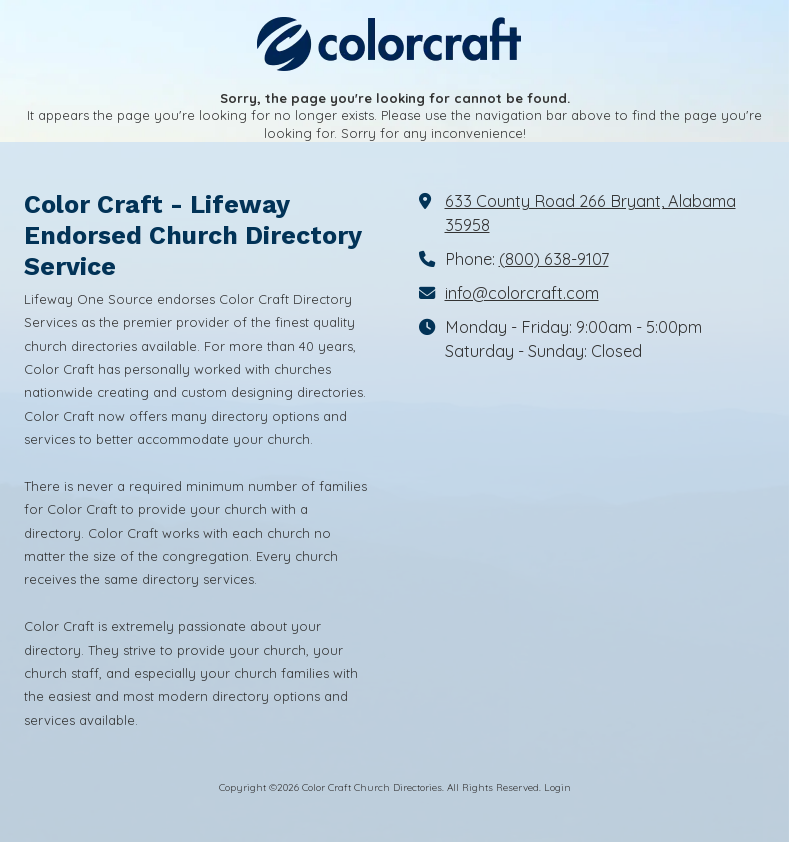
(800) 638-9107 (554, 259)
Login (557, 787)
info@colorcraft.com (522, 293)
